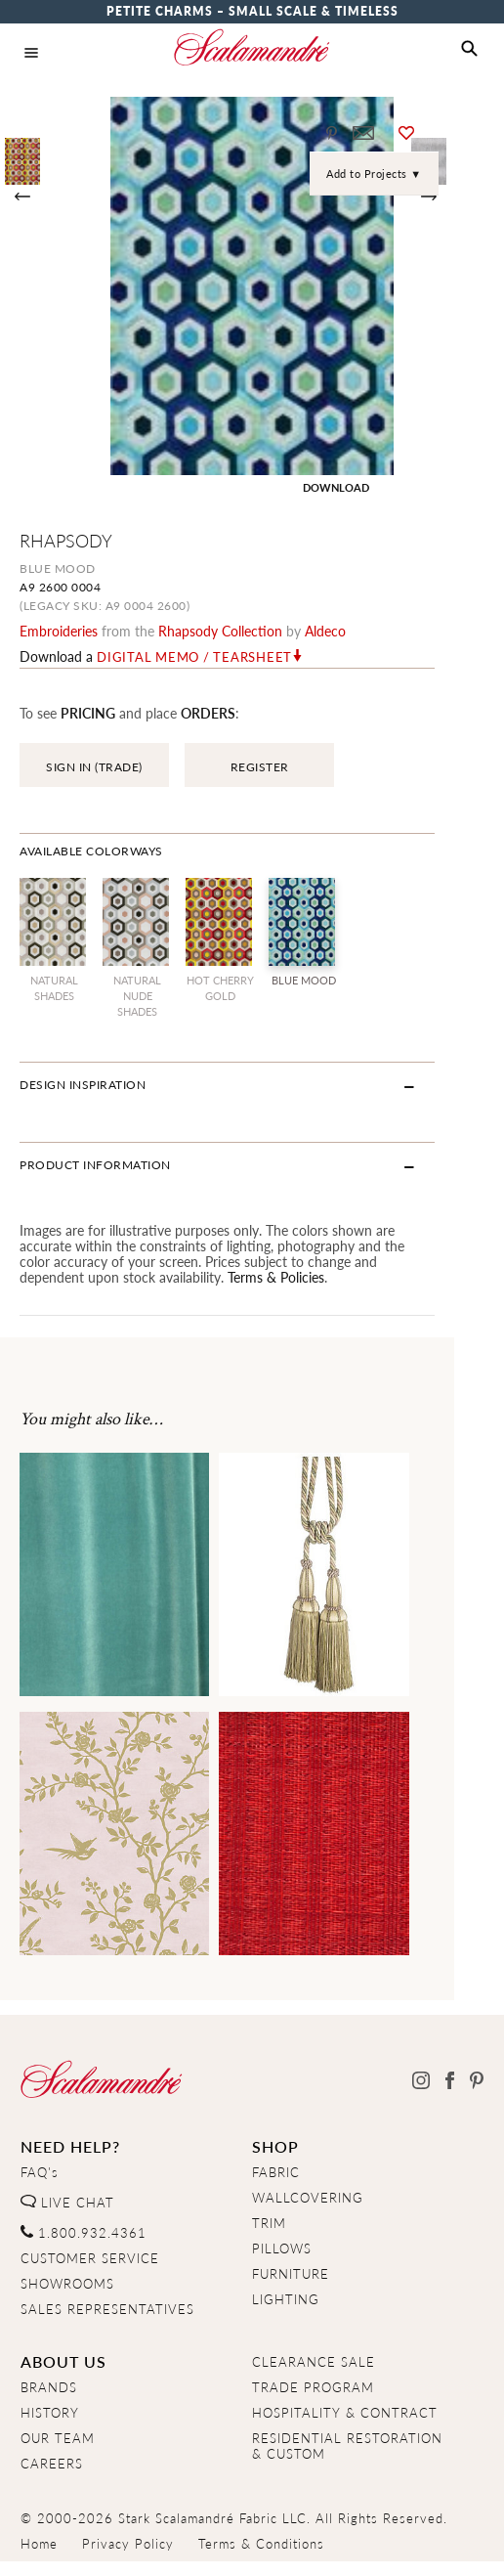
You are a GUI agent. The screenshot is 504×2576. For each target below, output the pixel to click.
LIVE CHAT (67, 2202)
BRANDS (49, 2387)
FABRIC (276, 2172)
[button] (469, 49)
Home (39, 2544)
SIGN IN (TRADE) (94, 767)
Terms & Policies (68, 1277)
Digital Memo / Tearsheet (194, 657)
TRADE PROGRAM (313, 2387)
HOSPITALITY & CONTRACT (345, 2413)
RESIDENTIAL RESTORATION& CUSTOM (347, 2446)
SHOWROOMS (67, 2283)
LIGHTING (285, 2299)
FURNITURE (290, 2274)
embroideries (59, 630)
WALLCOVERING (307, 2197)
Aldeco (325, 630)
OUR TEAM (58, 2438)
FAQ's (40, 2172)
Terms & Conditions (261, 2544)
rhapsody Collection (220, 630)
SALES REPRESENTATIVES (107, 2309)
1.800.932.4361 (84, 2233)
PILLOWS (282, 2248)
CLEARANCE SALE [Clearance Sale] (313, 2362)
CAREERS (52, 2463)
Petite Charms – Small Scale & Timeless (252, 11)
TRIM (269, 2223)
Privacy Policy (128, 2544)
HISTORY (50, 2413)
